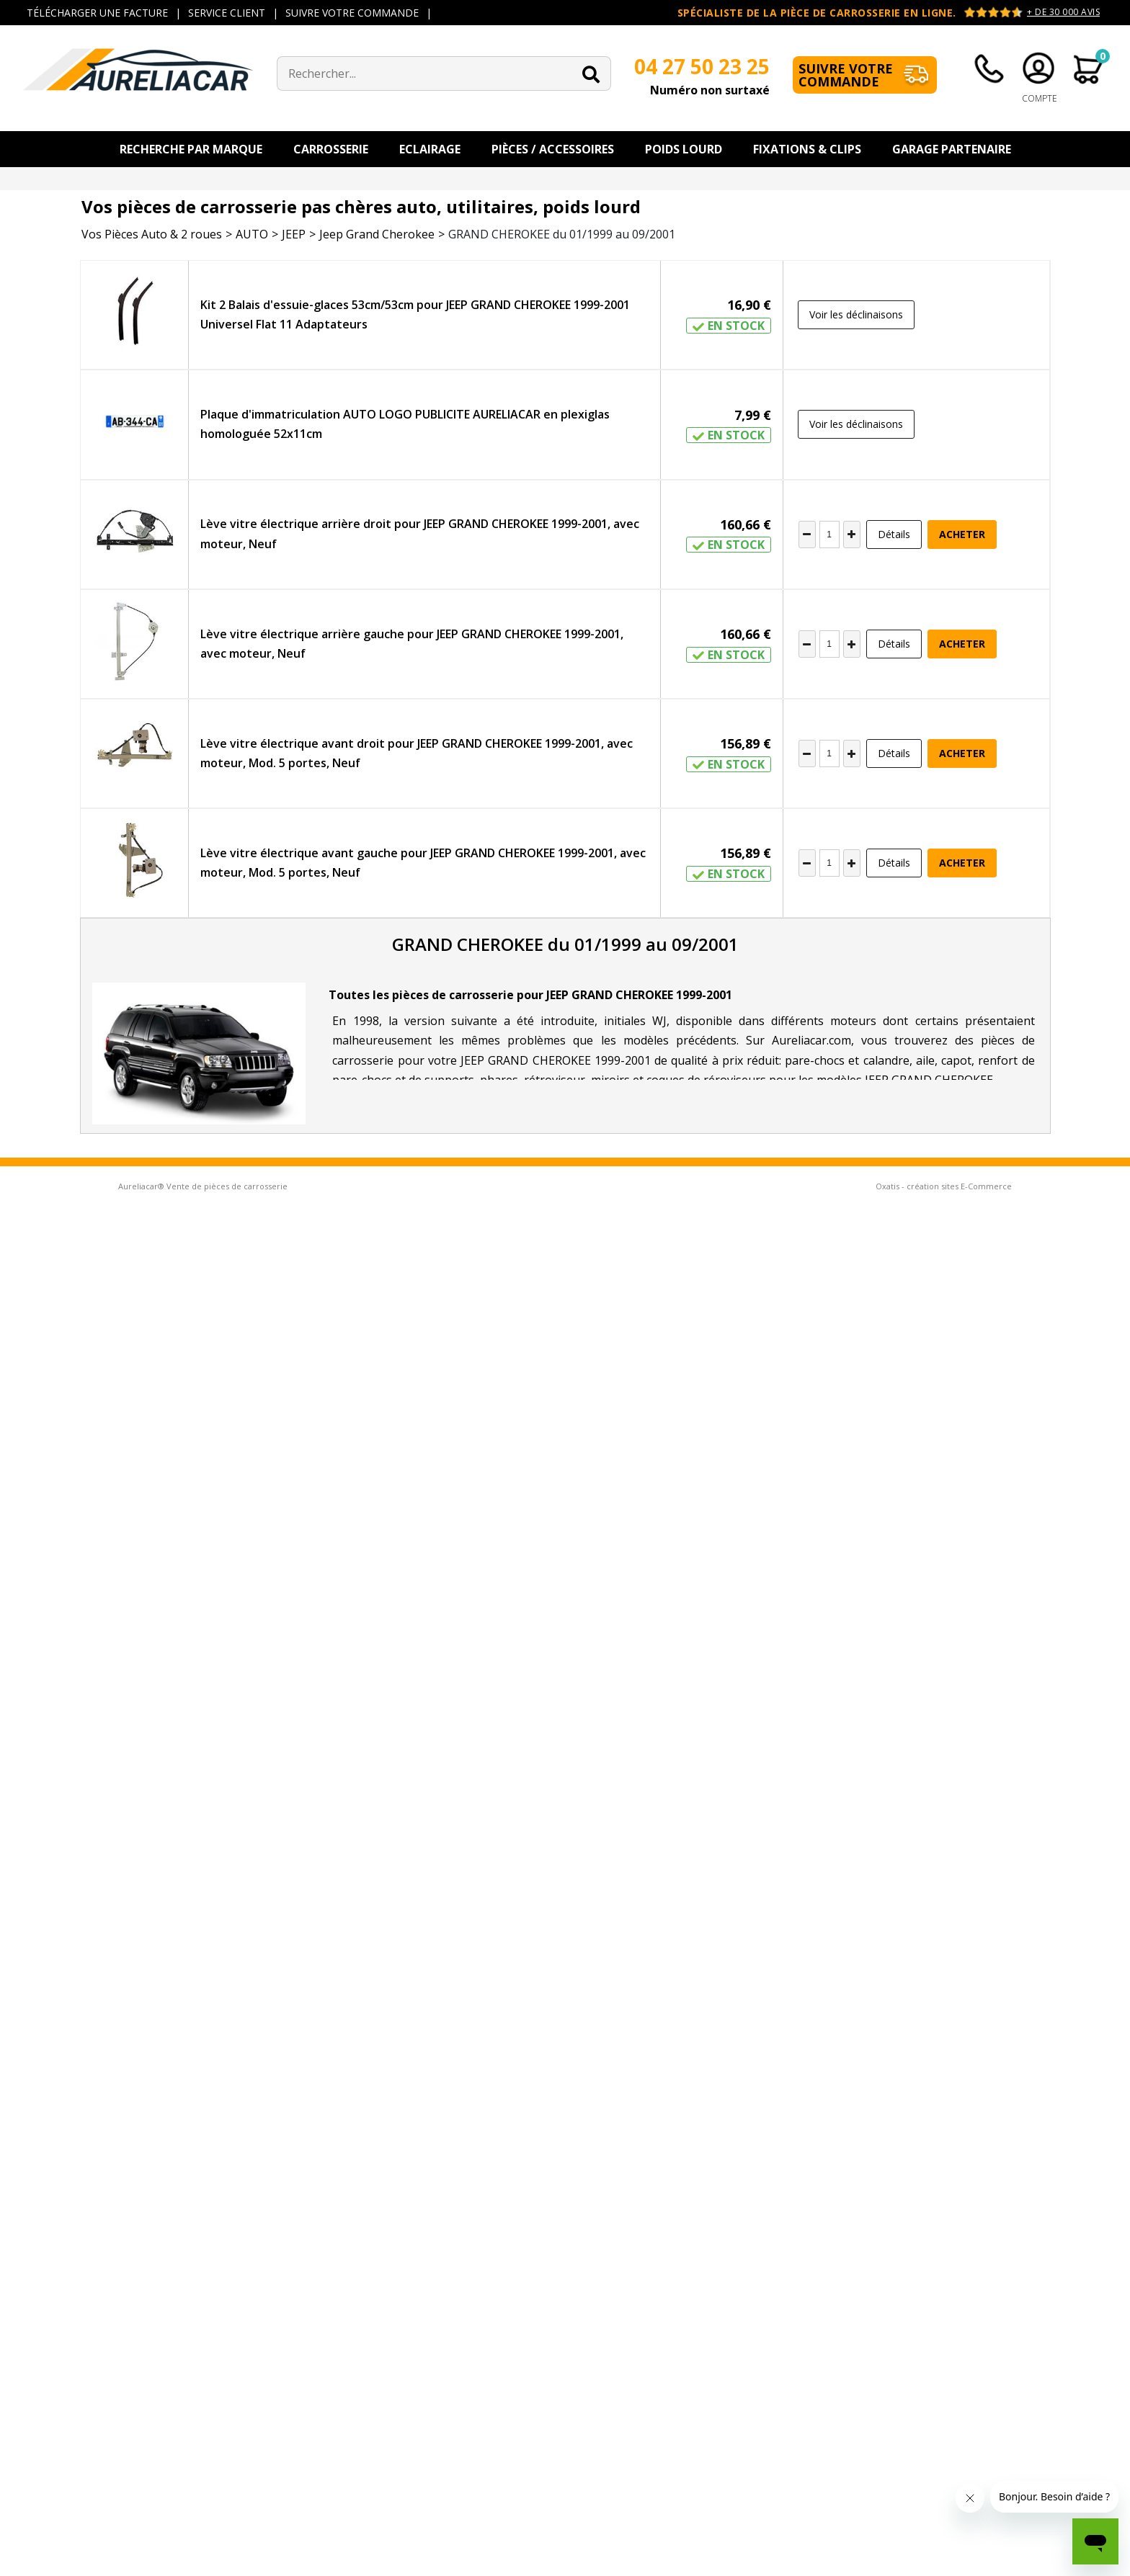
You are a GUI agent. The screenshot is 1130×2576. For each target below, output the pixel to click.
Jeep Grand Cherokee (377, 234)
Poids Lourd (683, 149)
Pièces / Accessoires (552, 149)
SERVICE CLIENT (226, 12)
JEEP (294, 234)
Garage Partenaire (951, 149)
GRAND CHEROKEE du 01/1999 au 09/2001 (561, 234)
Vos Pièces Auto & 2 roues (151, 234)
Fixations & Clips (807, 149)
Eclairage (430, 149)
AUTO (252, 234)
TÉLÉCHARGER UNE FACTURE (97, 12)
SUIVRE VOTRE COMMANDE (352, 12)
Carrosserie (330, 149)
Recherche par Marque (191, 149)
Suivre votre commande (845, 75)
